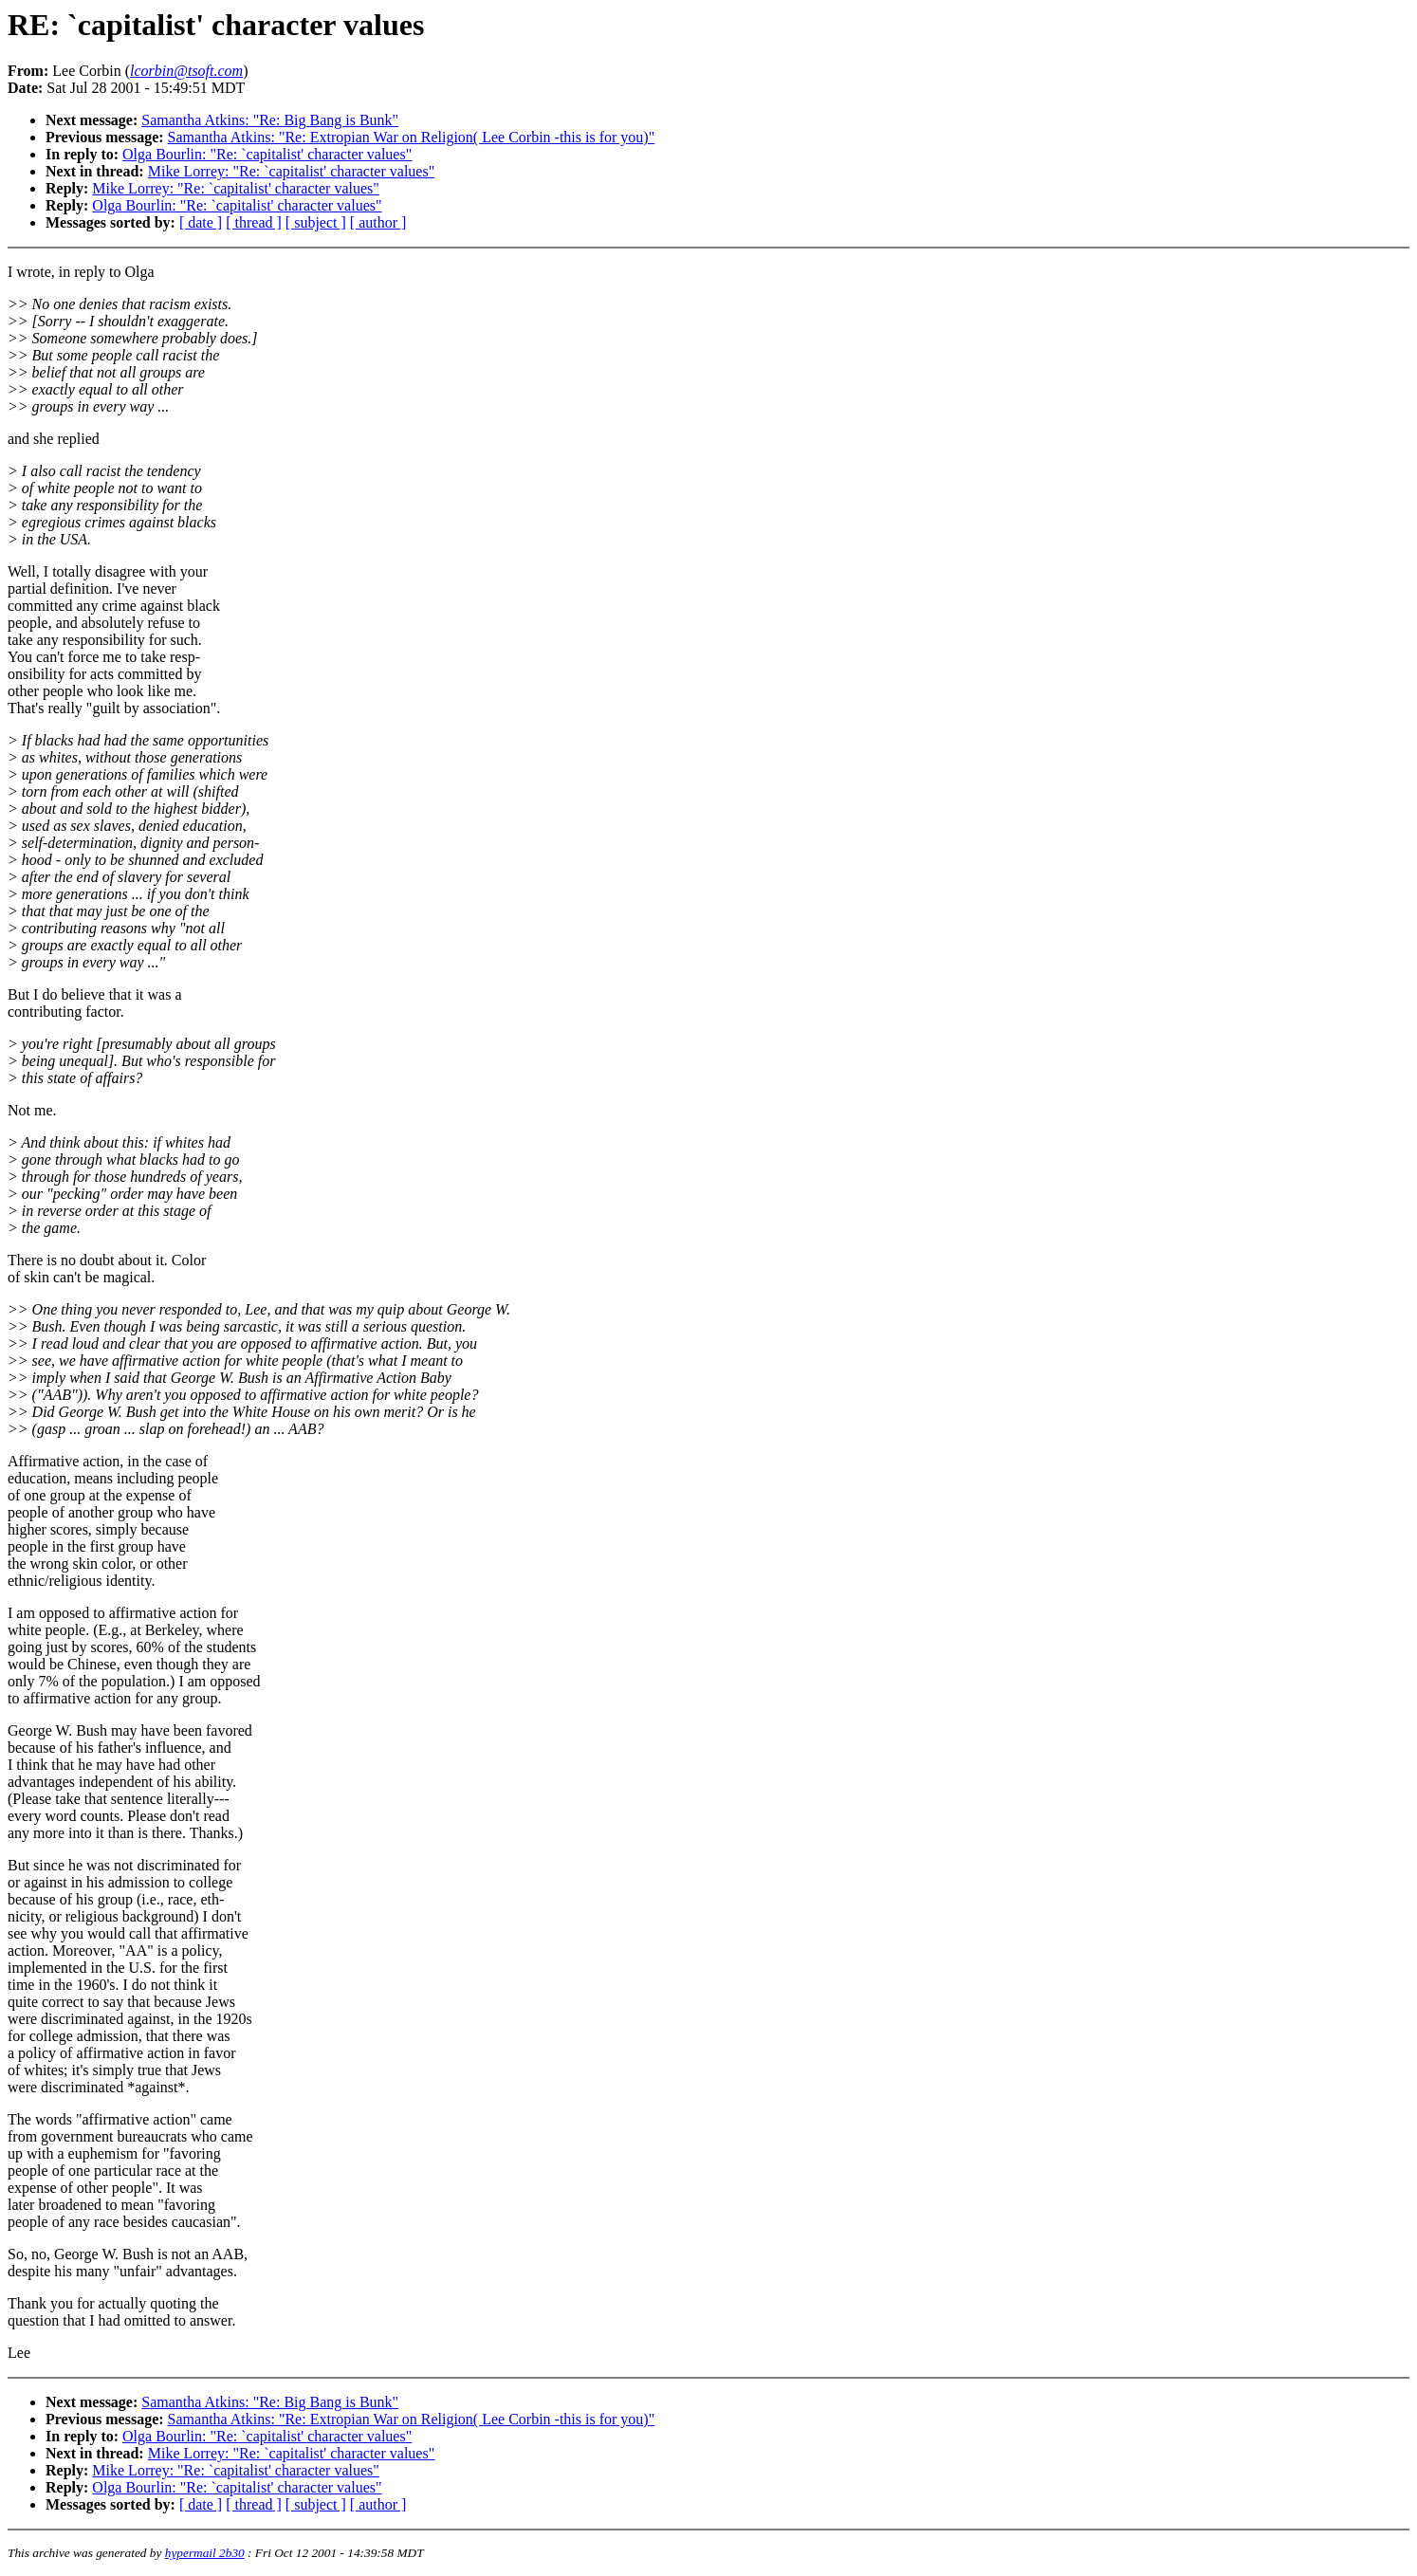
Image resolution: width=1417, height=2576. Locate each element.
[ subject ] (315, 222)
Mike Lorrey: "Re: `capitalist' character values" (291, 171)
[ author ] (378, 222)
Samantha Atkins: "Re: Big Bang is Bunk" (269, 120)
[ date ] (200, 222)
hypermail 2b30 (205, 2553)
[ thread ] (254, 222)
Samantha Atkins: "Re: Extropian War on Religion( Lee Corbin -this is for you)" (411, 137)
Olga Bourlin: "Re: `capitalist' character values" (267, 154)
